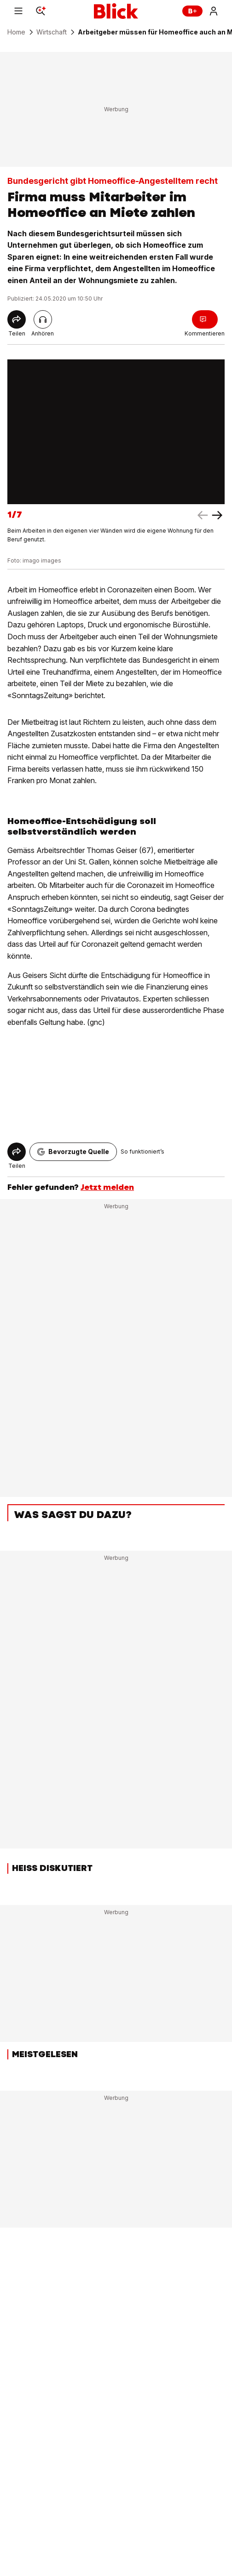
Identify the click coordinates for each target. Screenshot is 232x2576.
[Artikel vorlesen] (43, 319)
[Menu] (18, 11)
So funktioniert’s (142, 1151)
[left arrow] (217, 515)
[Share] (16, 319)
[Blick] (116, 11)
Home (16, 32)
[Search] (40, 11)
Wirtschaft (51, 32)
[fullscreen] (116, 431)
